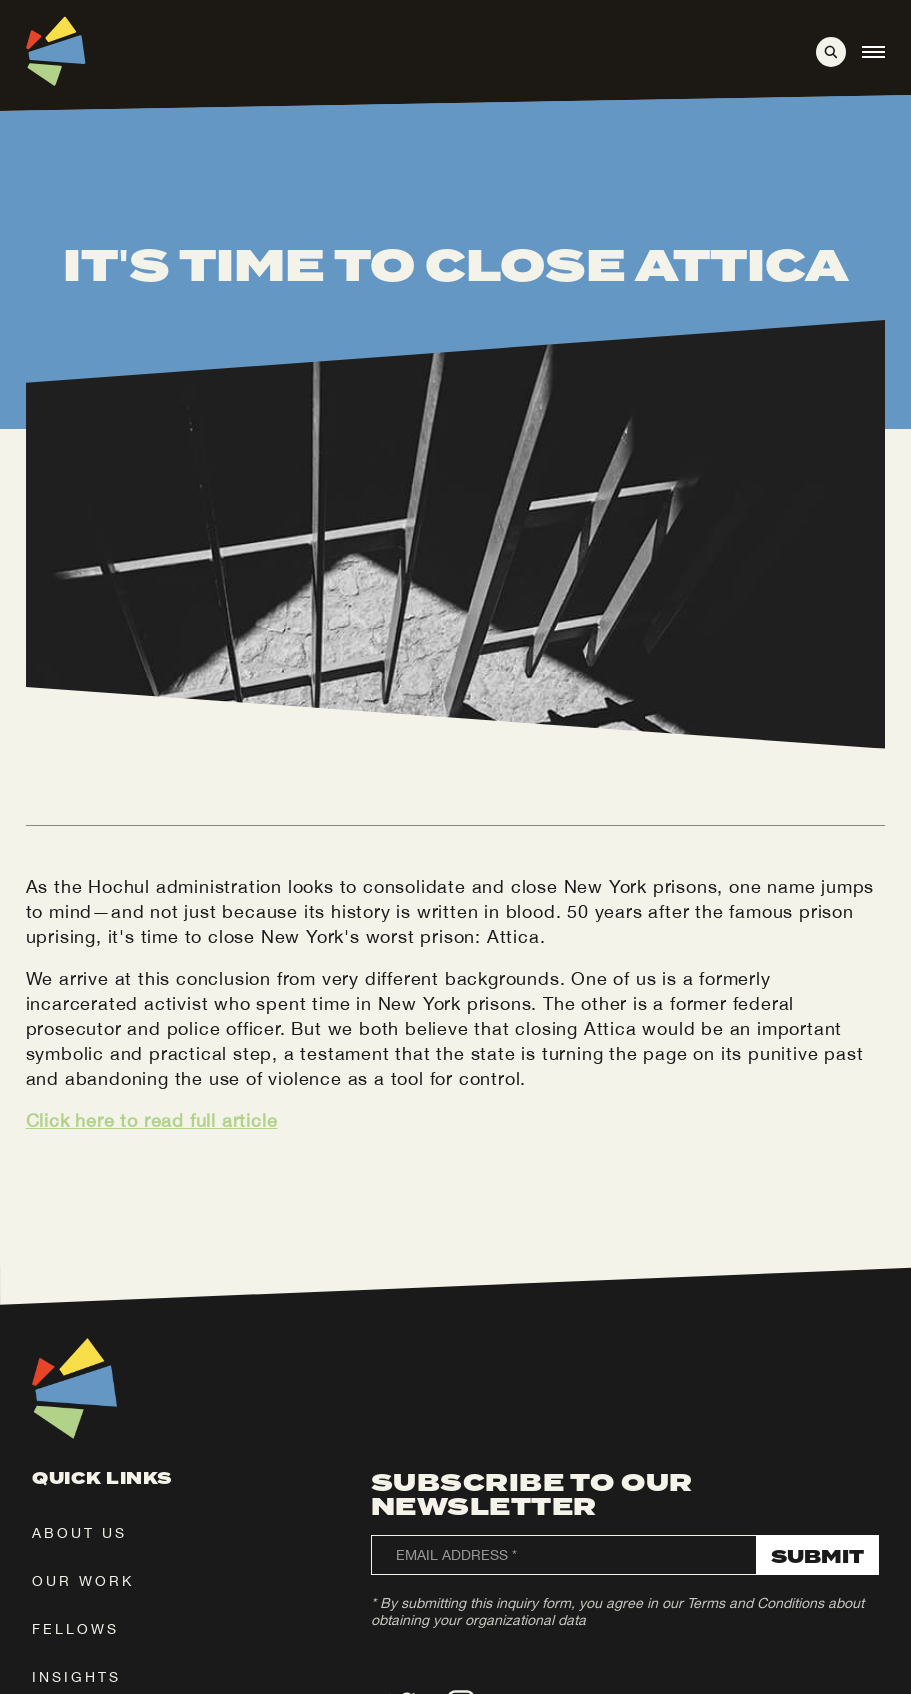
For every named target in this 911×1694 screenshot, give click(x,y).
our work (83, 1581)
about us (79, 1533)
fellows (75, 1629)
